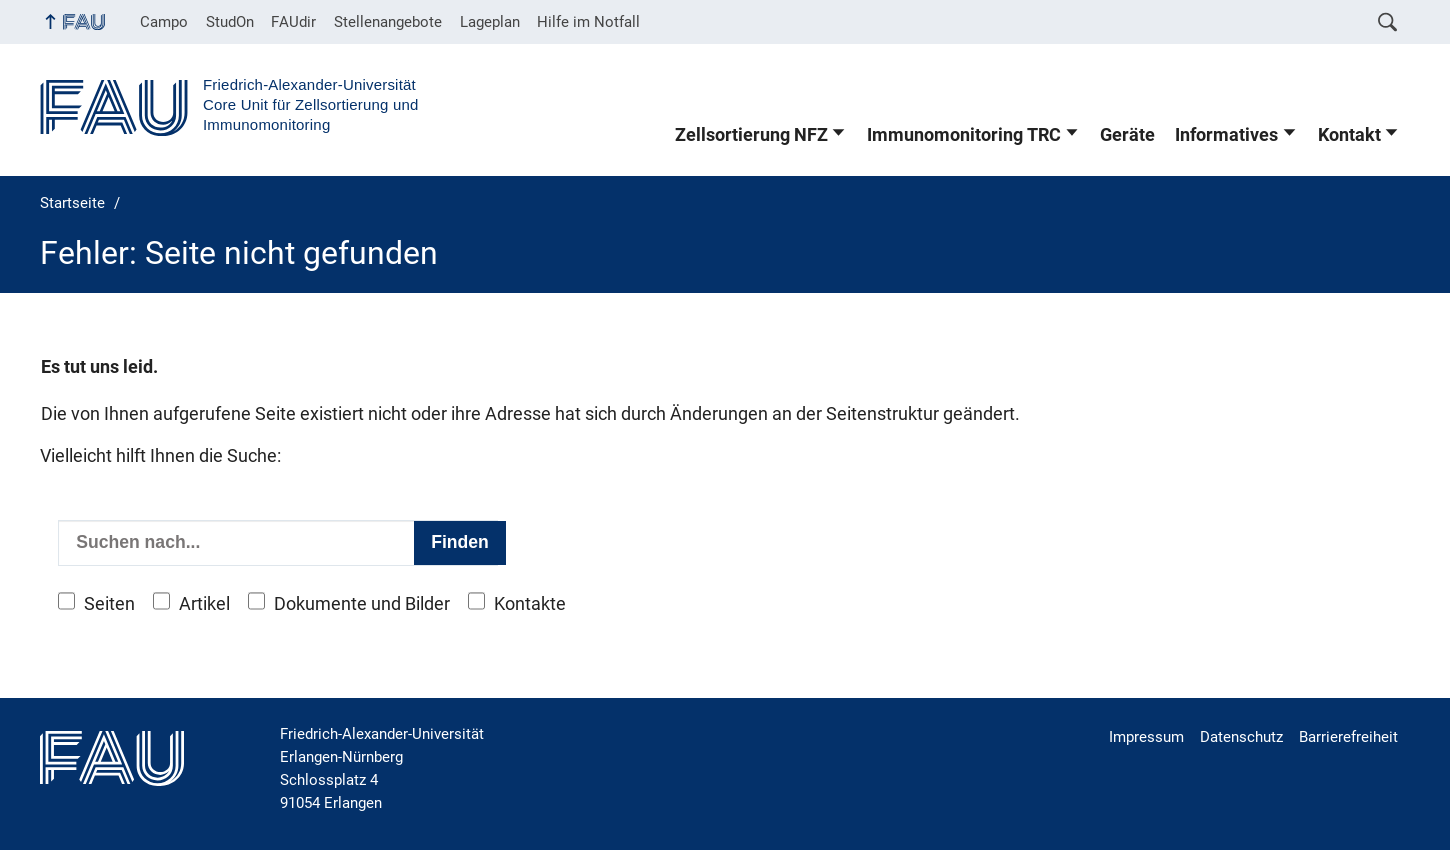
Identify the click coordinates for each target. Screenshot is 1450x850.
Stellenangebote (388, 22)
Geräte (1127, 135)
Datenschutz (1241, 737)
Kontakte (530, 604)
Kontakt (1349, 135)
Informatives (1226, 135)
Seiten (109, 604)
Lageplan (490, 22)
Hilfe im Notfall (588, 22)
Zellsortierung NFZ (751, 135)
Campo (164, 22)
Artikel (204, 604)
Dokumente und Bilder (362, 604)
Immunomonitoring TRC (964, 135)
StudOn (230, 22)
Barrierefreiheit (1348, 737)
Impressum (1146, 737)
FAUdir (293, 22)
